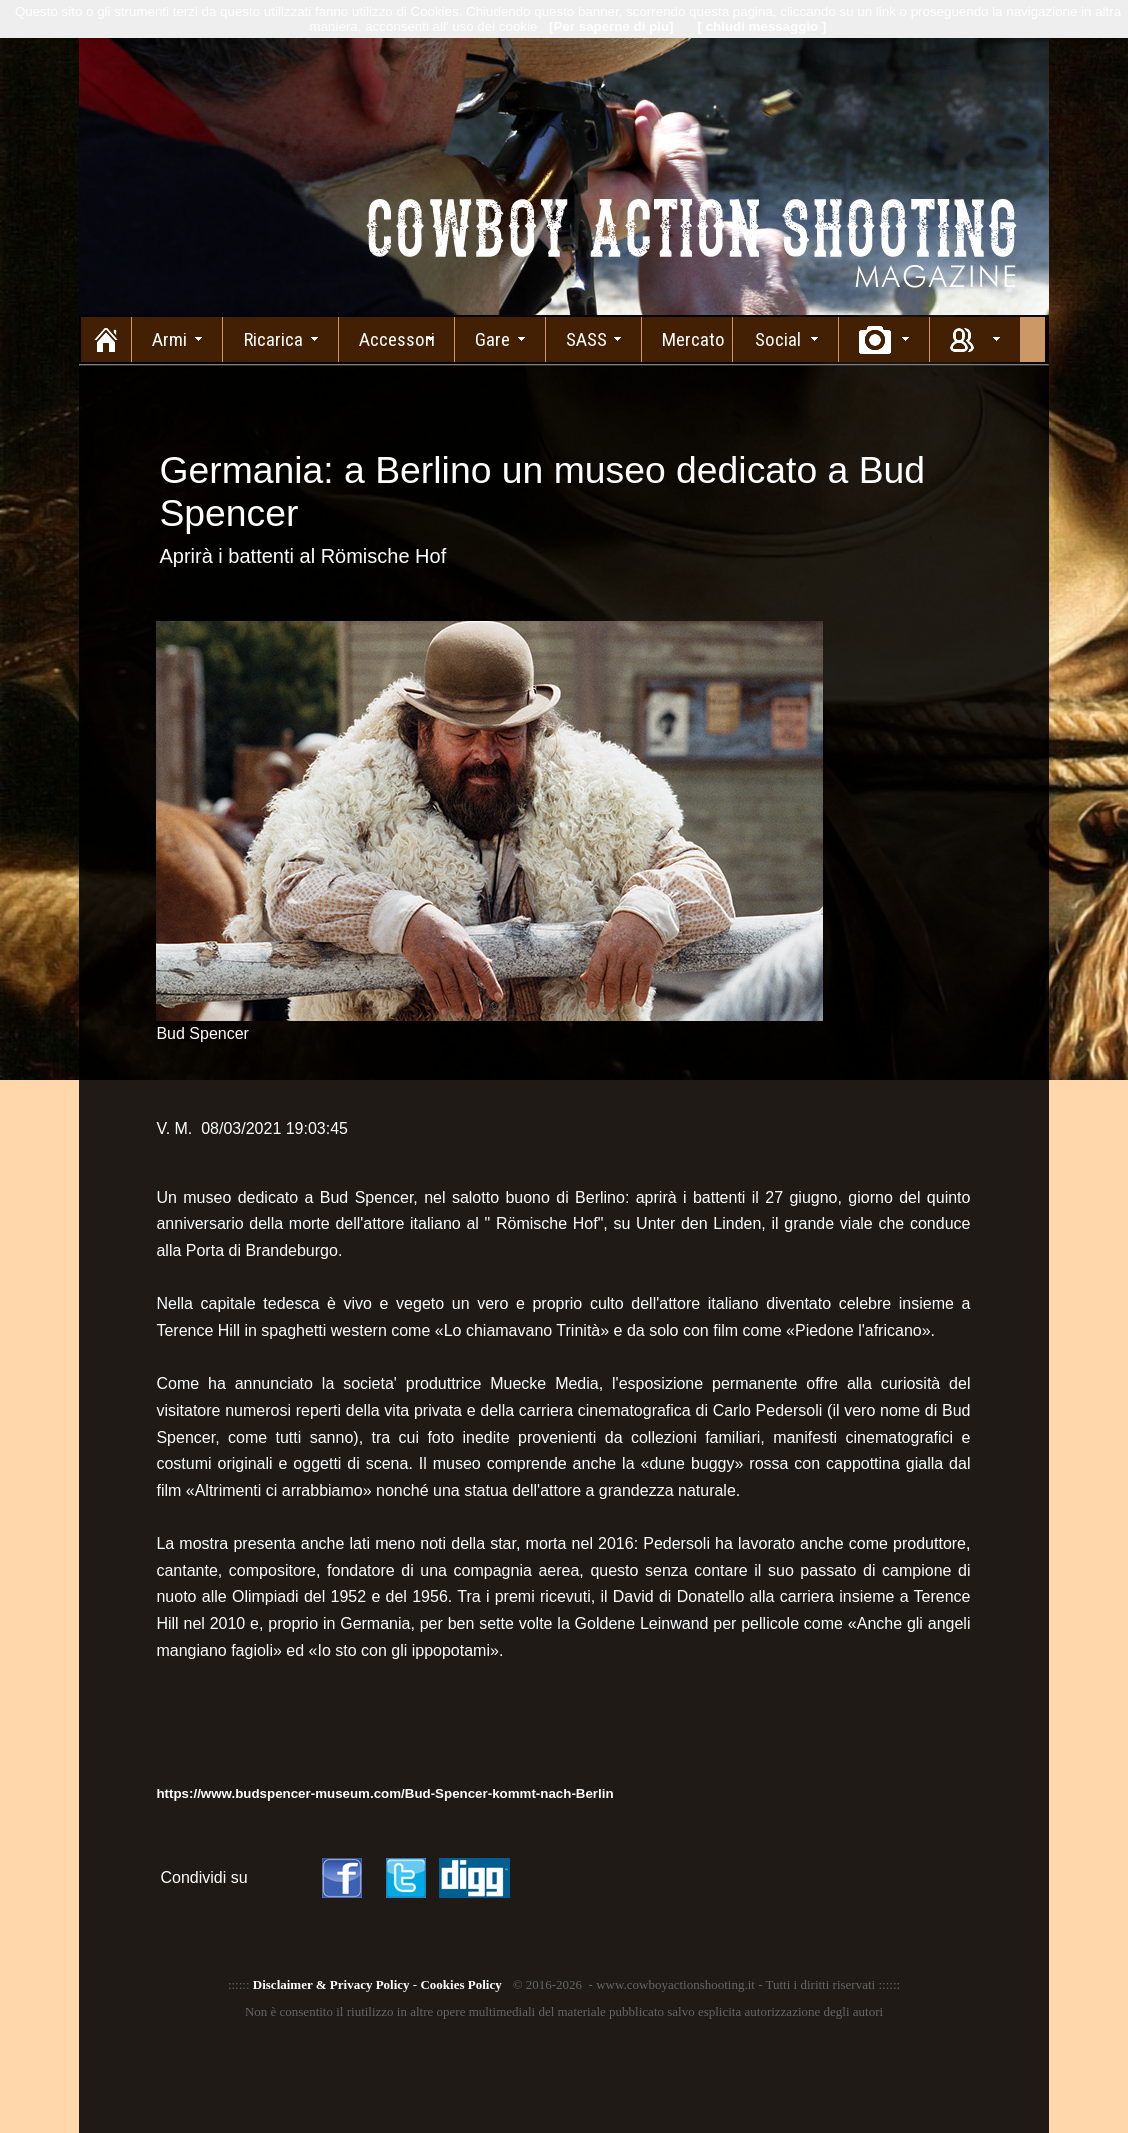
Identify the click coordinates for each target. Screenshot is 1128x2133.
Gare (492, 339)
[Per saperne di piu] (611, 26)
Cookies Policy (460, 1984)
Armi (169, 339)
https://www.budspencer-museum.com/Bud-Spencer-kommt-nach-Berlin (384, 1793)
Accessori (397, 339)
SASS (586, 339)
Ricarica (273, 339)
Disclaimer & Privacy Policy (331, 1984)
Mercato (693, 339)
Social (778, 339)
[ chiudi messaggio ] (762, 26)
